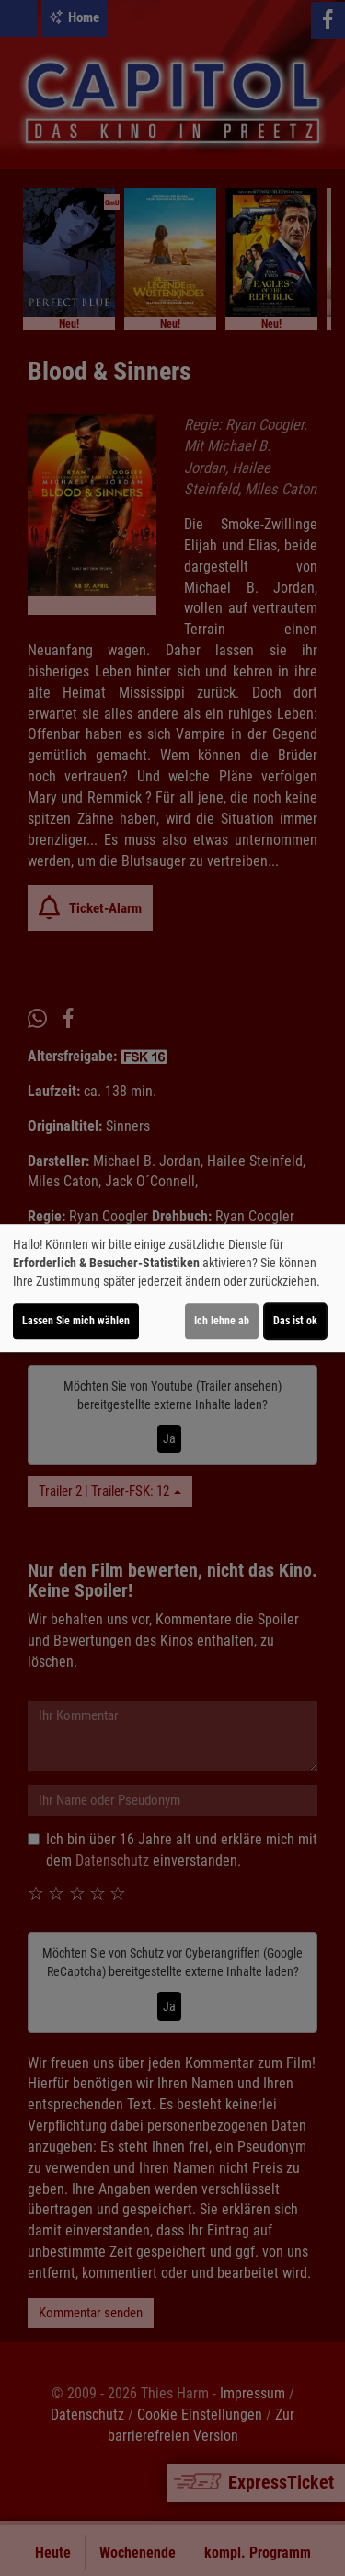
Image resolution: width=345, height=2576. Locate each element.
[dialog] (172, 1288)
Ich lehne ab (221, 1320)
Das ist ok (295, 1320)
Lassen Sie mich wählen (76, 1320)
